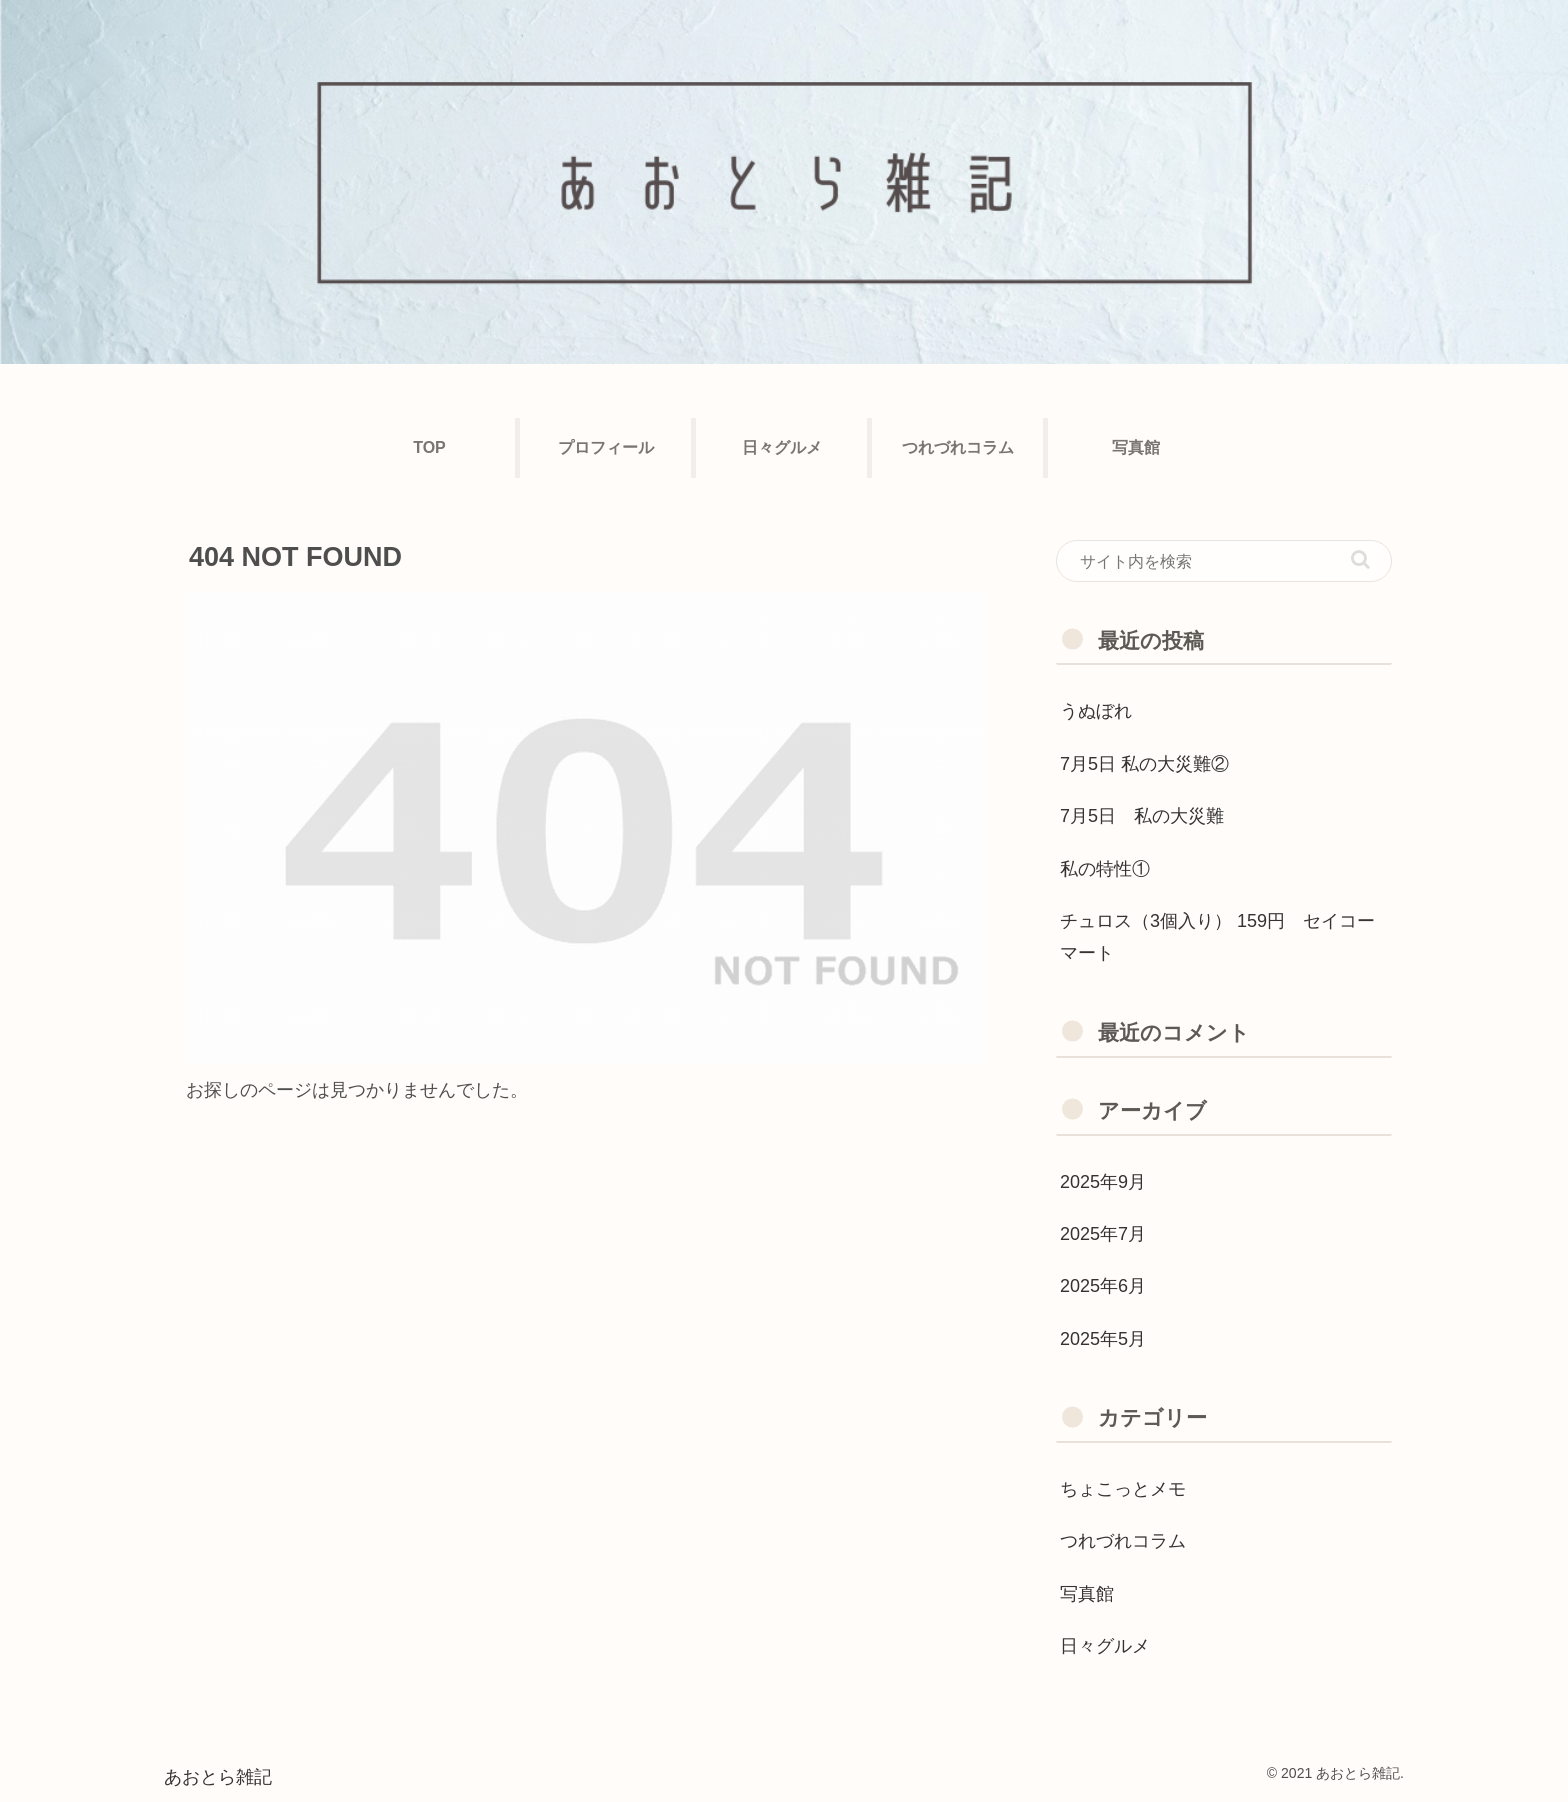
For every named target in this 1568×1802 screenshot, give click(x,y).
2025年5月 (1103, 1339)
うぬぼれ (1096, 711)
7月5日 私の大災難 (1142, 816)
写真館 (1087, 1594)
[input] (1224, 561)
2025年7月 (1103, 1234)
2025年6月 (1103, 1286)
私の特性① (1105, 869)
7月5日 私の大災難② (1144, 764)
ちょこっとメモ (1123, 1489)
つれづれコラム (1123, 1541)
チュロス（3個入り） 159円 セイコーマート (1217, 937)
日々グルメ (1105, 1646)
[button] (1360, 559)
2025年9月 (1103, 1182)
